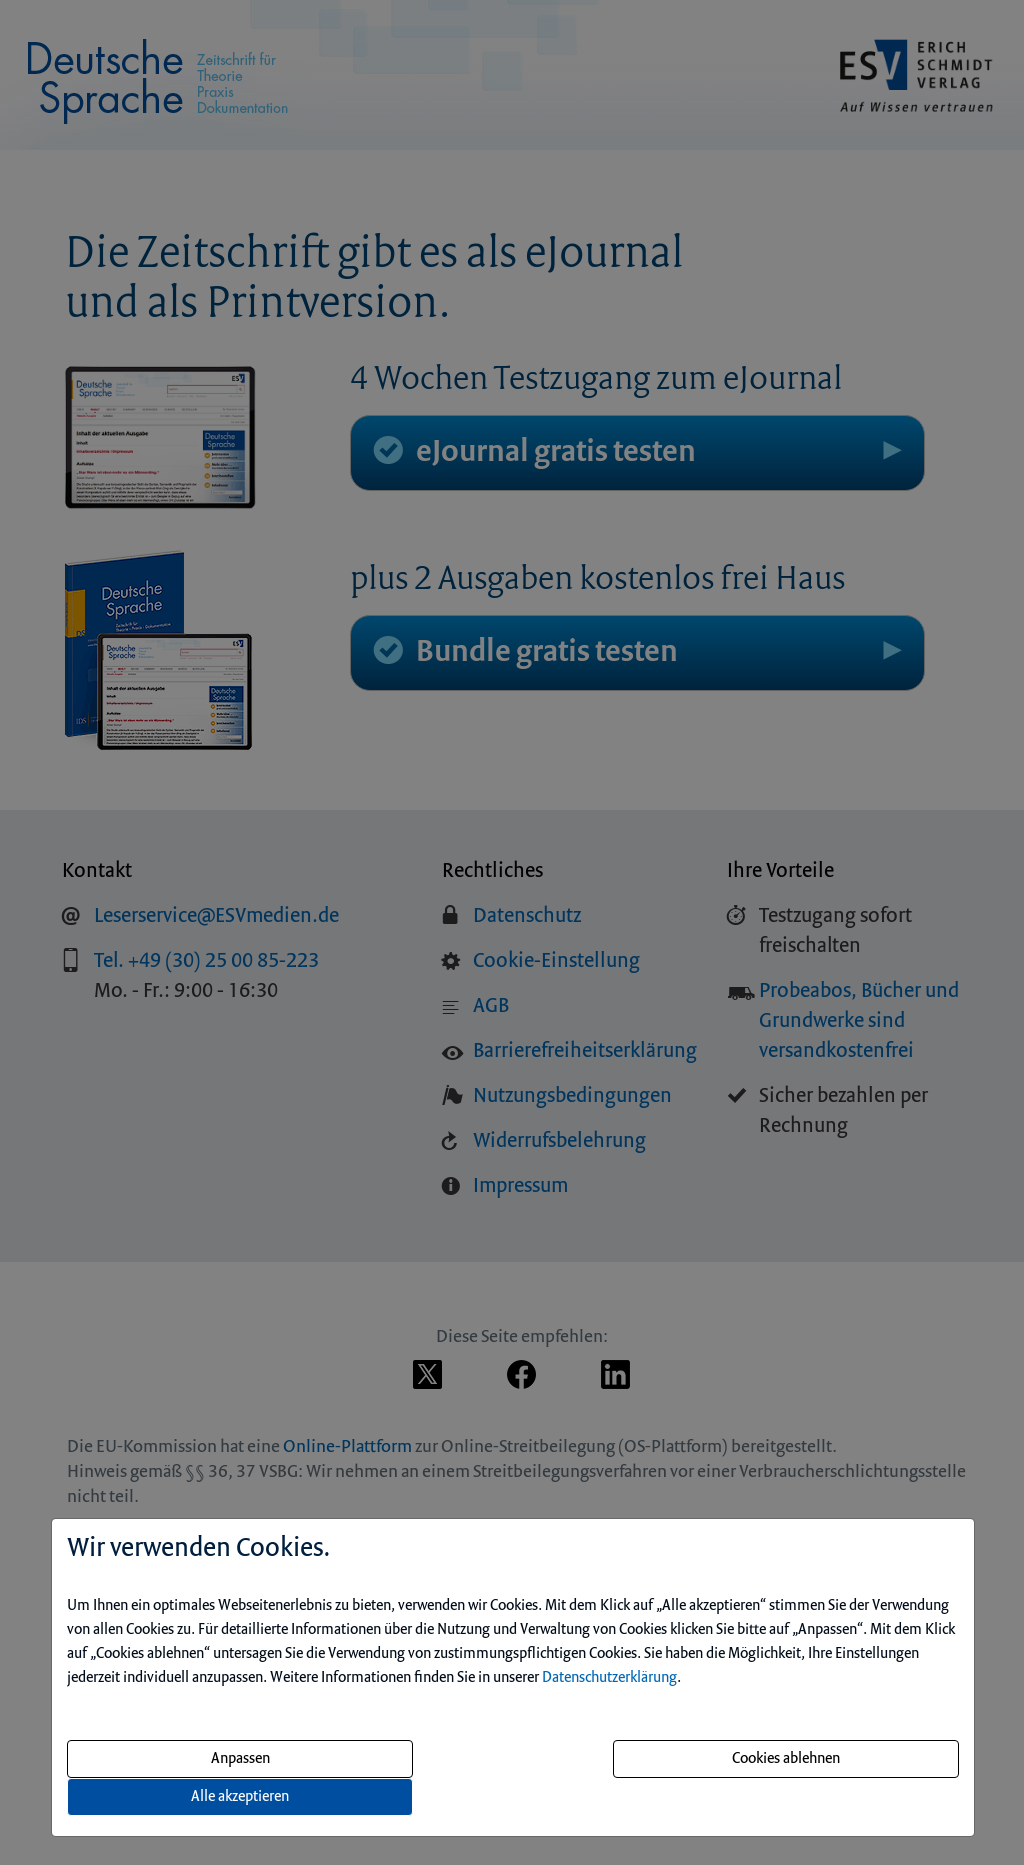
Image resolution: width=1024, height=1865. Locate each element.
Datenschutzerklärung (609, 1678)
